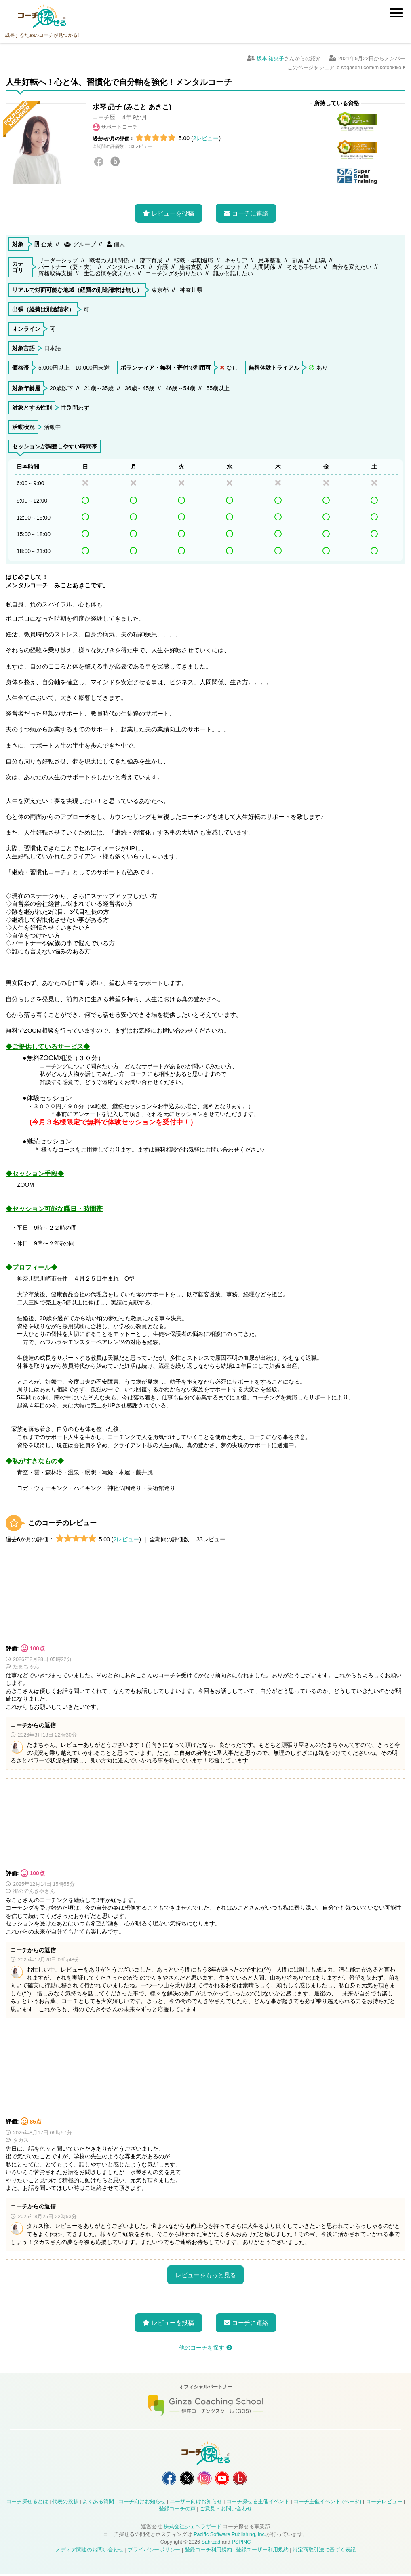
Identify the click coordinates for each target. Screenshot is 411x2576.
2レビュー (206, 138)
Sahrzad (210, 2544)
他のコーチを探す (201, 2347)
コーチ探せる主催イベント (257, 2503)
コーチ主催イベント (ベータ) (327, 2503)
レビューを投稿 (173, 213)
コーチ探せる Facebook (165, 2479)
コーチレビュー (384, 2503)
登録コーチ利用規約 (208, 2552)
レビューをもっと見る (205, 2275)
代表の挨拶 (65, 2503)
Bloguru (115, 161)
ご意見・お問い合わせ (226, 2511)
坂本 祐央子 (271, 58)
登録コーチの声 (177, 2511)
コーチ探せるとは (27, 2503)
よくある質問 (98, 2503)
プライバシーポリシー (154, 2552)
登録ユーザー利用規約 (262, 2552)
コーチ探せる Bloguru (244, 2479)
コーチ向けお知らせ (142, 2503)
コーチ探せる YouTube (224, 2479)
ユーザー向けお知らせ (196, 2503)
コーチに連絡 (250, 213)
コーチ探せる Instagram (204, 2479)
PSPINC (241, 2544)
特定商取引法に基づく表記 (324, 2552)
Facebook (99, 161)
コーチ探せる (42, 16)
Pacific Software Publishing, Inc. (230, 2536)
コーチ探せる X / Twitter (185, 2479)
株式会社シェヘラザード (192, 2529)
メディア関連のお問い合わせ (89, 2552)
